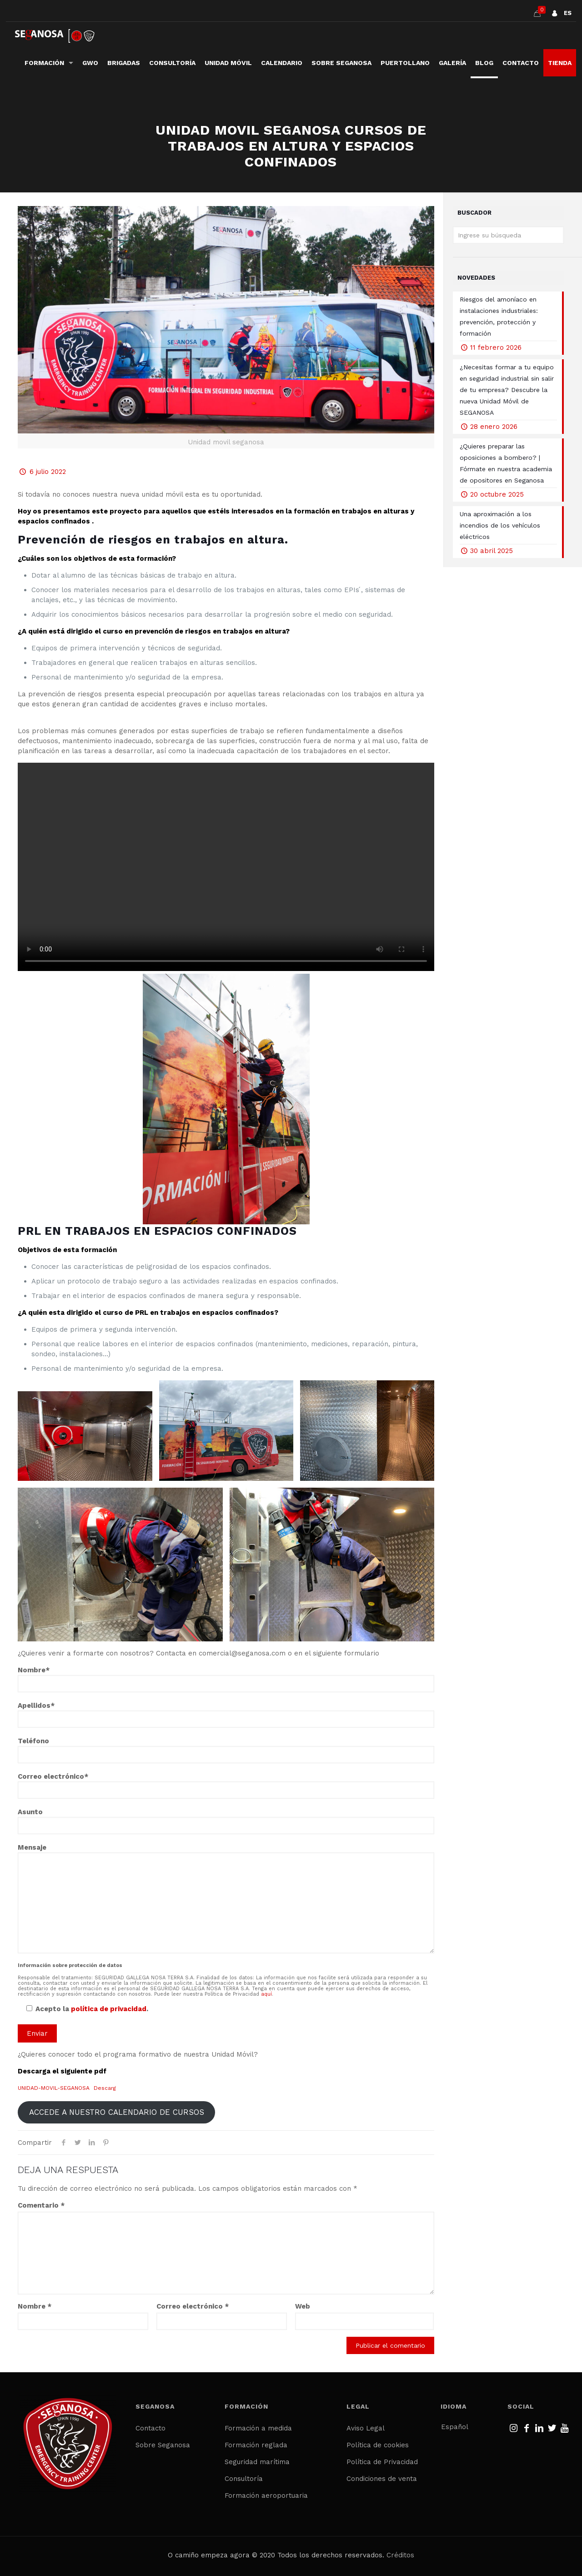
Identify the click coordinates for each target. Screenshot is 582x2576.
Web (302, 2306)
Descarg (105, 2088)
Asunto (226, 1821)
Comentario (41, 2205)
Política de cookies (377, 2445)
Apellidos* (226, 1714)
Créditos (400, 2555)
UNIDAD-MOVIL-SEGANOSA (54, 2088)
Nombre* (226, 1679)
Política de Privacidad (382, 2462)
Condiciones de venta (381, 2479)
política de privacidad (108, 2009)
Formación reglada (256, 2445)
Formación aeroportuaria (266, 2495)
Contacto (150, 2428)
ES (568, 13)
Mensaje (226, 1898)
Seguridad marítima (257, 2462)
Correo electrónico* (226, 1785)
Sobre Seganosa (162, 2445)
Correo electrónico (192, 2306)
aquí (266, 1994)
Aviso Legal (365, 2428)
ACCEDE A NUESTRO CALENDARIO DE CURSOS (116, 2112)
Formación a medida (258, 2428)
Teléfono (226, 1750)
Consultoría (244, 2479)
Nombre (34, 2306)
